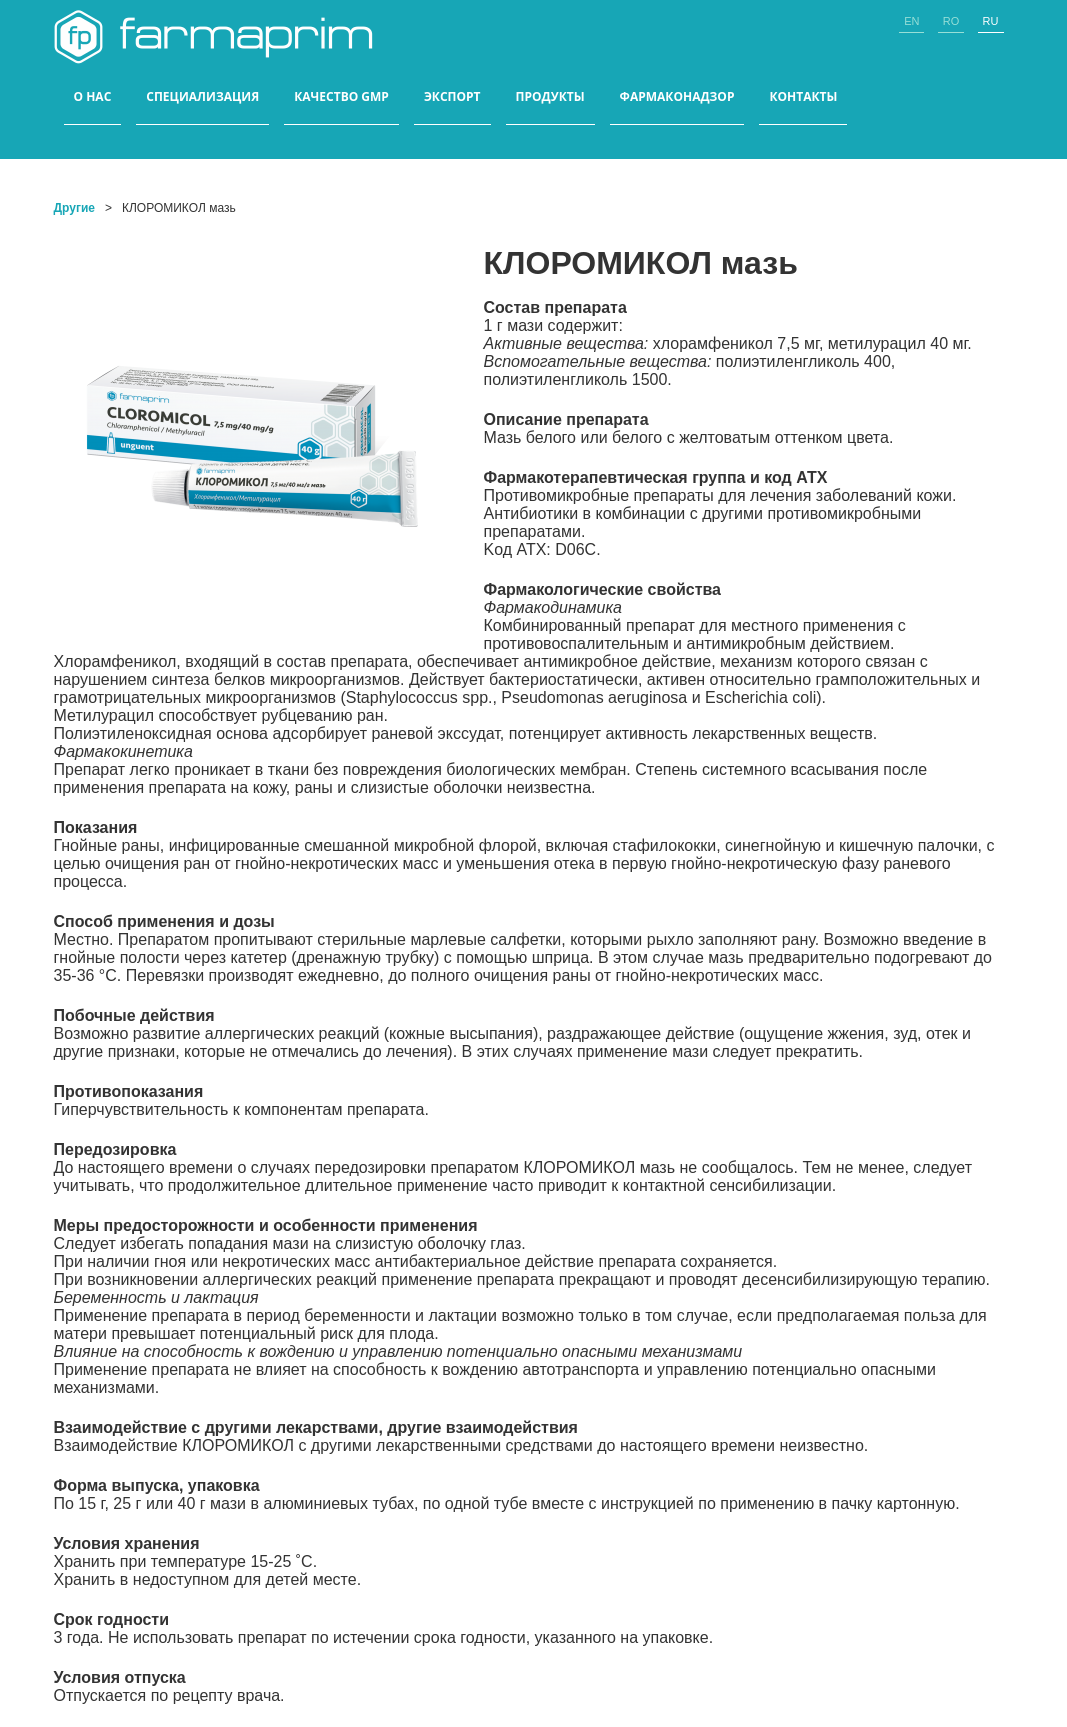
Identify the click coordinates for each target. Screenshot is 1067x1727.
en (911, 21)
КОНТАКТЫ (803, 97)
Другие (74, 208)
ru (991, 21)
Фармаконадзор (677, 97)
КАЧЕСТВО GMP (341, 97)
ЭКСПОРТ (452, 97)
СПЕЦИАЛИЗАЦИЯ (202, 97)
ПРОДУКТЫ (550, 97)
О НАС (93, 97)
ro (951, 21)
